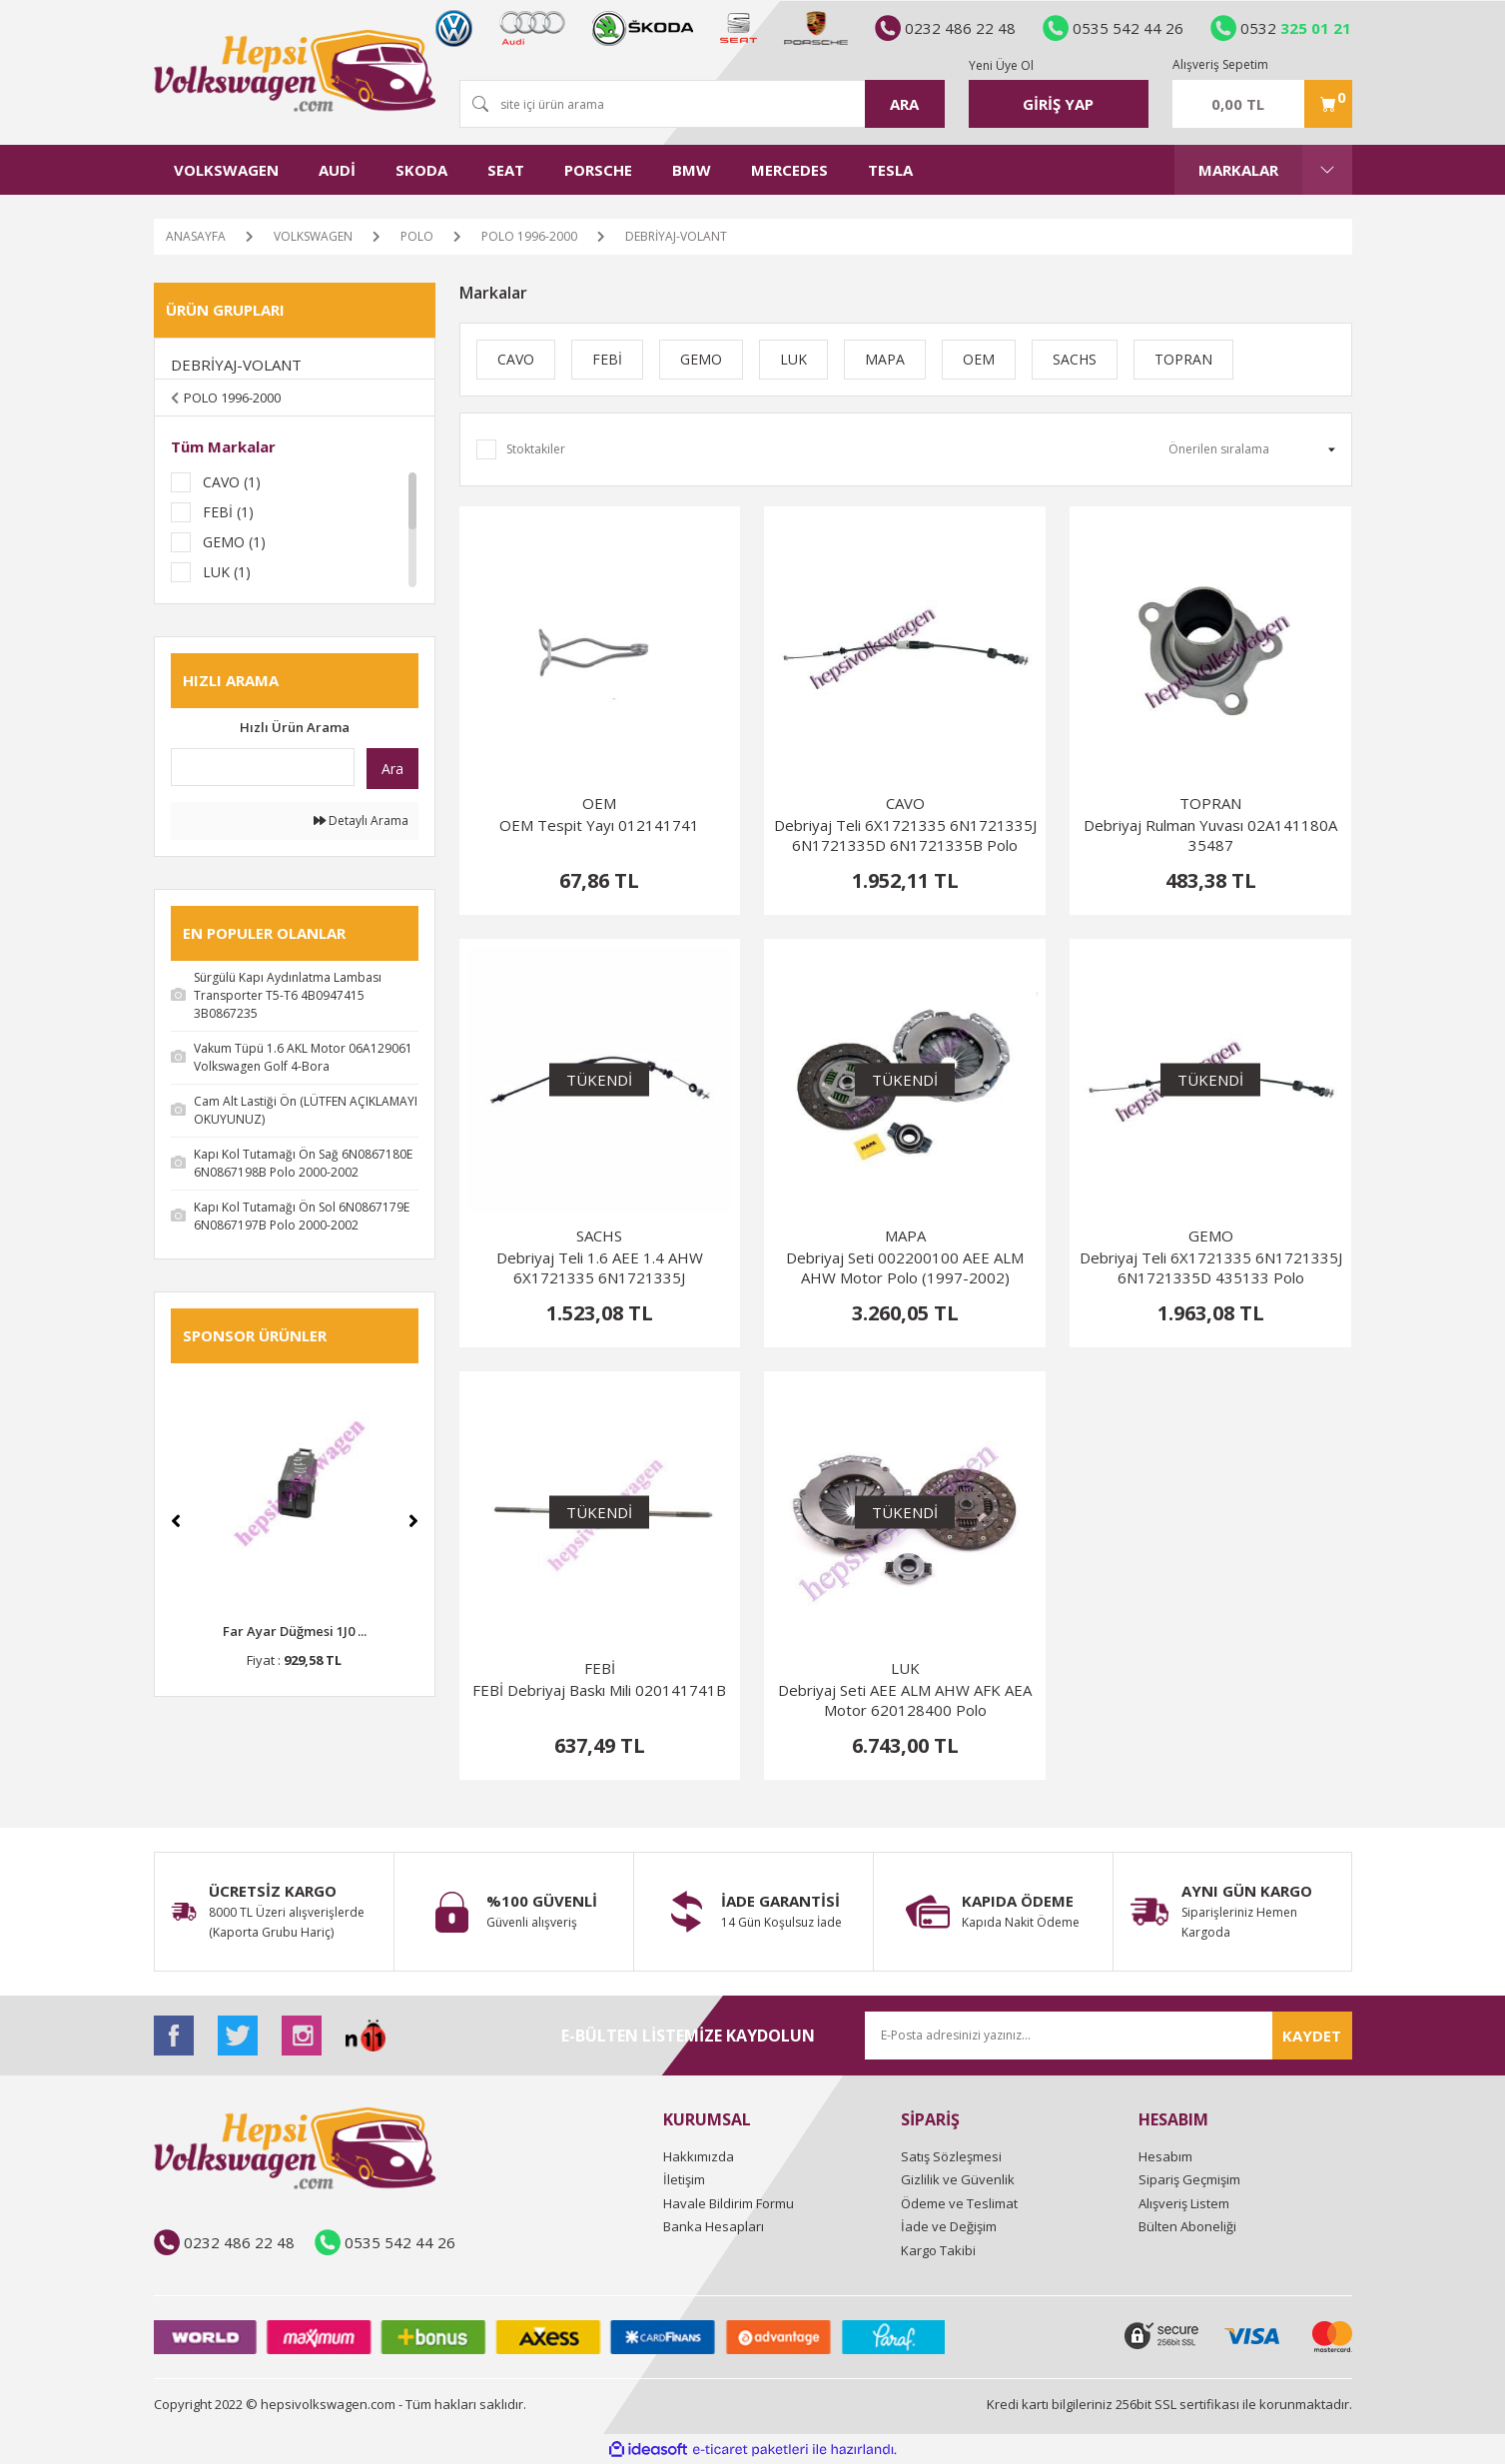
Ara (392, 768)
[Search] (702, 104)
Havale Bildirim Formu (728, 2203)
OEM (599, 803)
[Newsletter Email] (1108, 2035)
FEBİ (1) (228, 511)
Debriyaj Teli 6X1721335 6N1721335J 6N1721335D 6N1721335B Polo (905, 835)
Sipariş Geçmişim (1189, 2179)
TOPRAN (1210, 803)
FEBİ (599, 1668)
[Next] (413, 1521)
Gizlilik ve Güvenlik (958, 2179)
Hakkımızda (698, 2156)
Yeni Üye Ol (1001, 65)
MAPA (905, 1235)
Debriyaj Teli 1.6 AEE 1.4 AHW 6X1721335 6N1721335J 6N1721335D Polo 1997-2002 (599, 1267)
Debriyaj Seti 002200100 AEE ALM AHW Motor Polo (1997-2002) (905, 1267)
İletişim (684, 2179)
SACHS (599, 1235)
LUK (905, 1668)
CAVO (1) (232, 481)
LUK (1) (227, 571)
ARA (904, 104)
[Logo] (294, 71)
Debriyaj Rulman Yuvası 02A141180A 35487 (1210, 835)
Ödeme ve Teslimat (959, 2203)
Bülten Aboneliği (1187, 2226)
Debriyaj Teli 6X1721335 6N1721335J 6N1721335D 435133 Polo (1211, 1267)
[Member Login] (1058, 104)
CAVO (905, 803)
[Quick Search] (263, 767)
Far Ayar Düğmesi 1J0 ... (295, 1631)
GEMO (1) (234, 541)
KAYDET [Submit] (1311, 2036)
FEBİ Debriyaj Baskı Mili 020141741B (599, 1690)
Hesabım (1165, 2156)
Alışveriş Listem (1183, 2203)
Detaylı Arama (361, 820)
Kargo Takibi (938, 2250)
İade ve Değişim (949, 2226)
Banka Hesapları (713, 2226)
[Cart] (1262, 104)
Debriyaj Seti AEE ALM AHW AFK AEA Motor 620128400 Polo (905, 1700)
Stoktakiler (535, 448)
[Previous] (176, 1521)
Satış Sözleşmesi (951, 2156)
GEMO (1210, 1235)
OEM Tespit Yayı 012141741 (599, 825)
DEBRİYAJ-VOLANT (676, 236)
